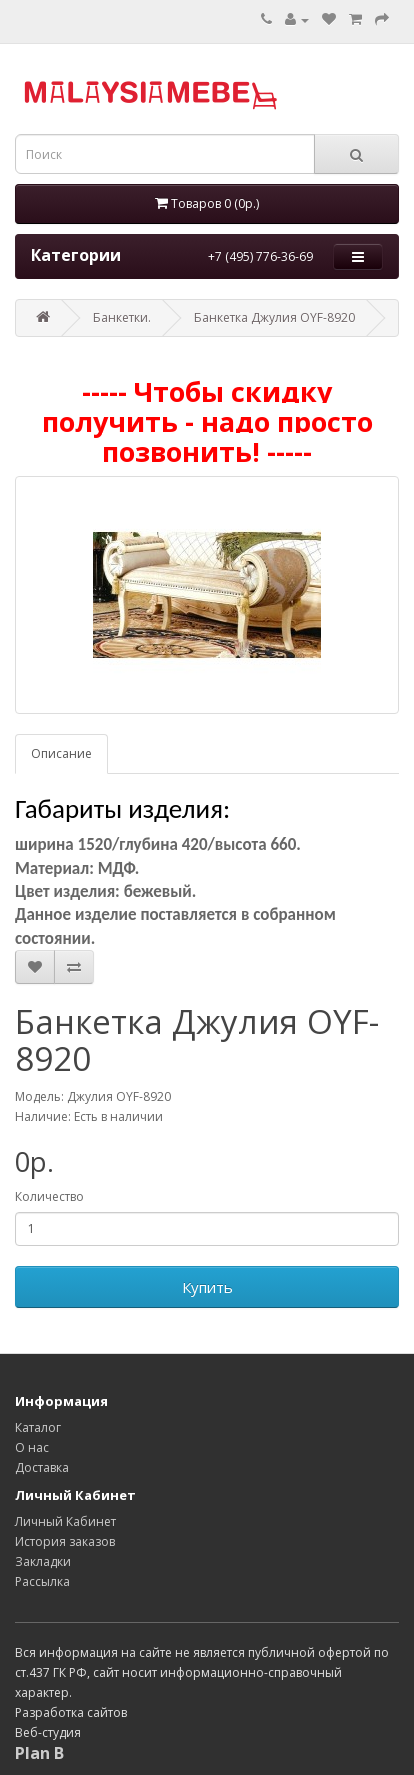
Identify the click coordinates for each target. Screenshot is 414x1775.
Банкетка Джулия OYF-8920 (274, 317)
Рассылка (42, 1581)
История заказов (65, 1541)
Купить (207, 1287)
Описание (61, 753)
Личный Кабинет (65, 1521)
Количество (49, 1196)
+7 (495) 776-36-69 (260, 256)
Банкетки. (122, 317)
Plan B (39, 1753)
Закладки (43, 1561)
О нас (32, 1447)
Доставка (42, 1467)
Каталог (38, 1427)
